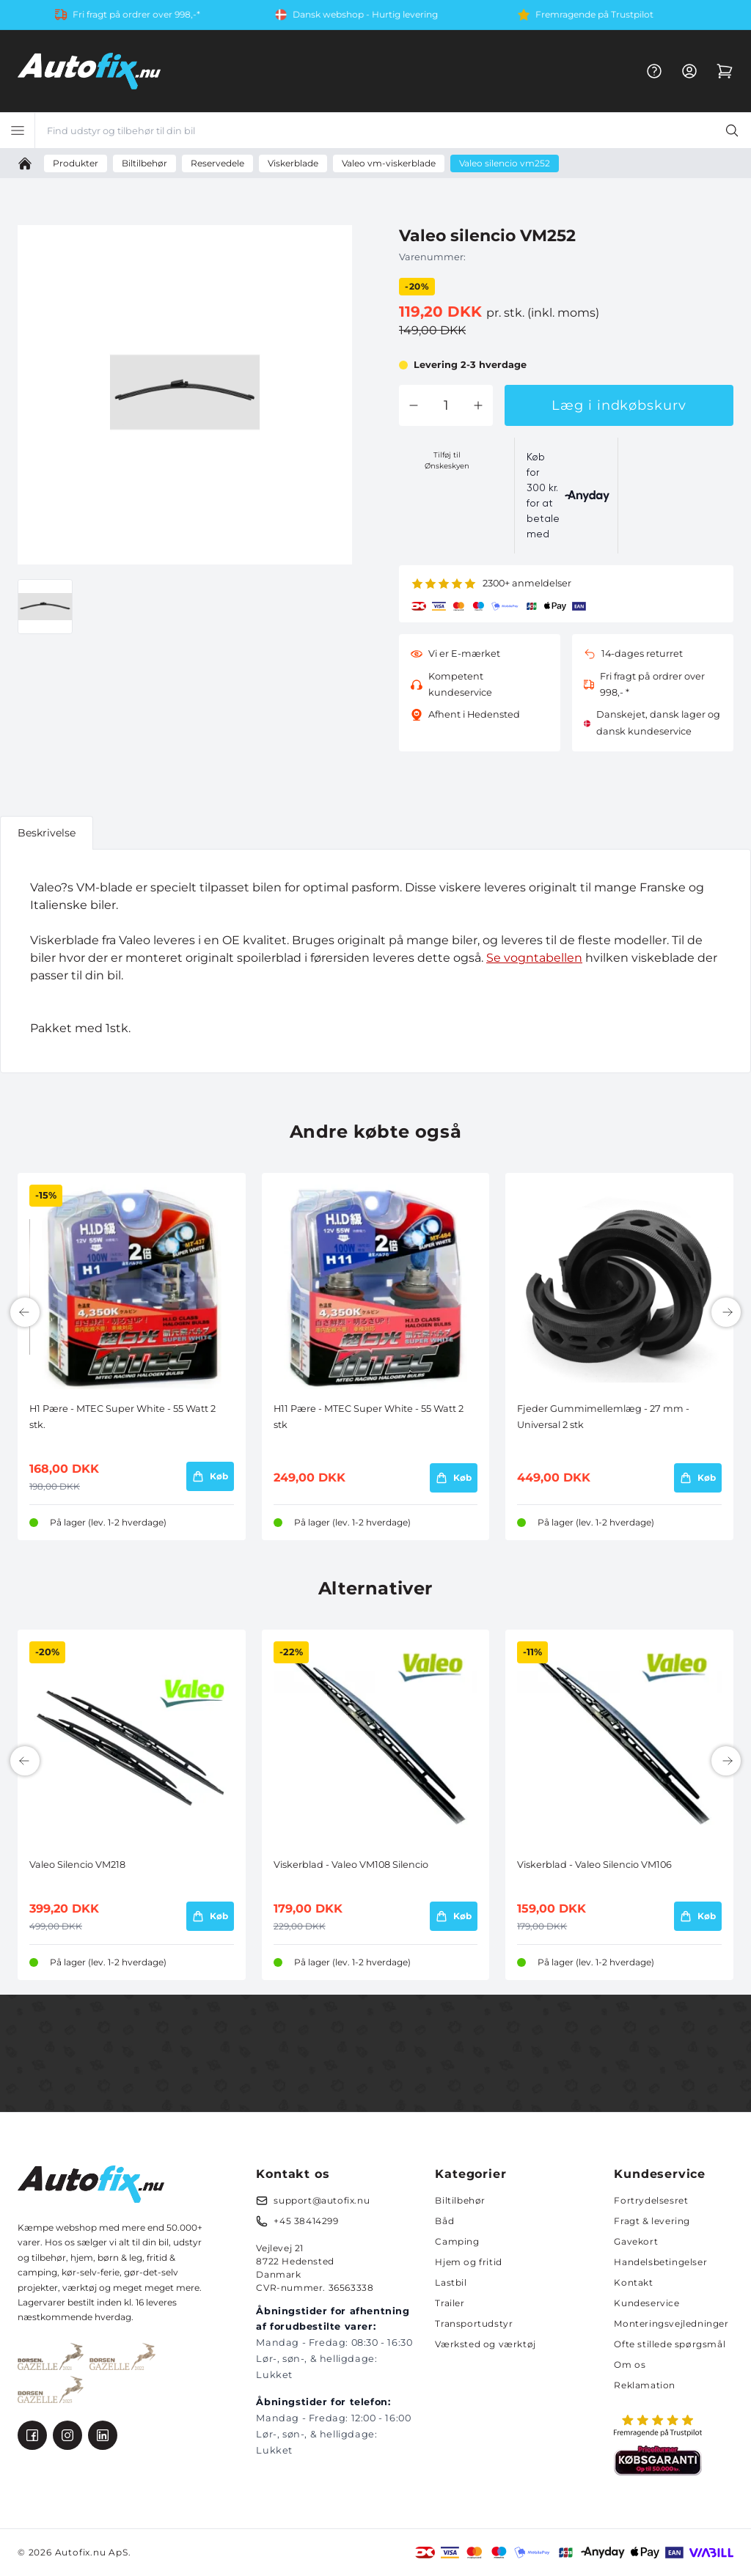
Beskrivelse (47, 832)
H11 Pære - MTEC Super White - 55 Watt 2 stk (369, 1416)
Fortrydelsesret (651, 2200)
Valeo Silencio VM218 (77, 1864)
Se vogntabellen (534, 958)
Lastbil (450, 2282)
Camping (457, 2241)
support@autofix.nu (322, 2200)
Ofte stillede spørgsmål (669, 2343)
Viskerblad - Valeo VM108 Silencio (351, 1864)
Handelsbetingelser (660, 2261)
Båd (444, 2220)
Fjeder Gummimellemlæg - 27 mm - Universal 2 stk (603, 1416)
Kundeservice (646, 2302)
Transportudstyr (474, 2323)
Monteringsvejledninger (671, 2323)
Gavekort (636, 2241)
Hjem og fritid (468, 2261)
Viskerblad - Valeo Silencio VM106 (594, 1864)
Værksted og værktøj (485, 2343)
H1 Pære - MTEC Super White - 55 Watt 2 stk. (122, 1416)
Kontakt (633, 2282)
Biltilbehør (460, 2200)
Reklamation (644, 2385)
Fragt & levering (652, 2220)
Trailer (449, 2302)
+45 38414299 (306, 2220)
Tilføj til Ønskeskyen (447, 460)
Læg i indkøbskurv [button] (619, 405)
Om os (629, 2364)
